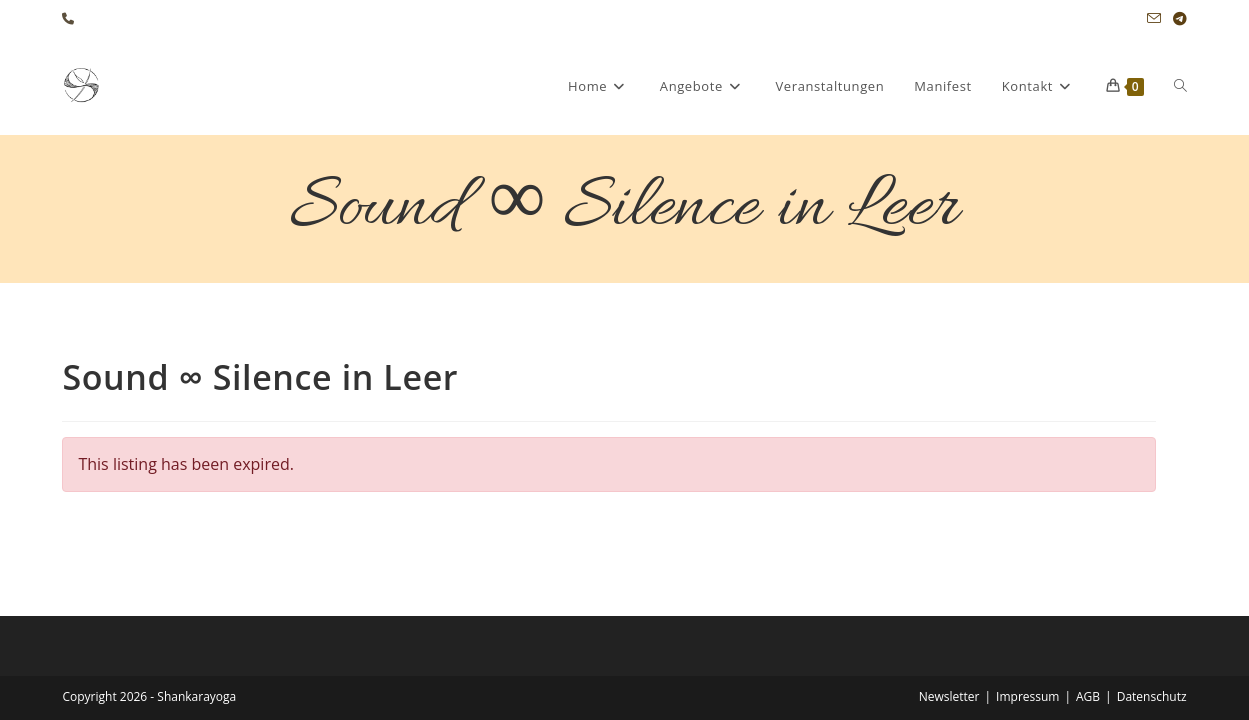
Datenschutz (1152, 642)
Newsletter (949, 642)
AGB (1088, 642)
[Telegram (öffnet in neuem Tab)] (1177, 19)
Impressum (1027, 642)
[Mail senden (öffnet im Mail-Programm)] (1154, 19)
